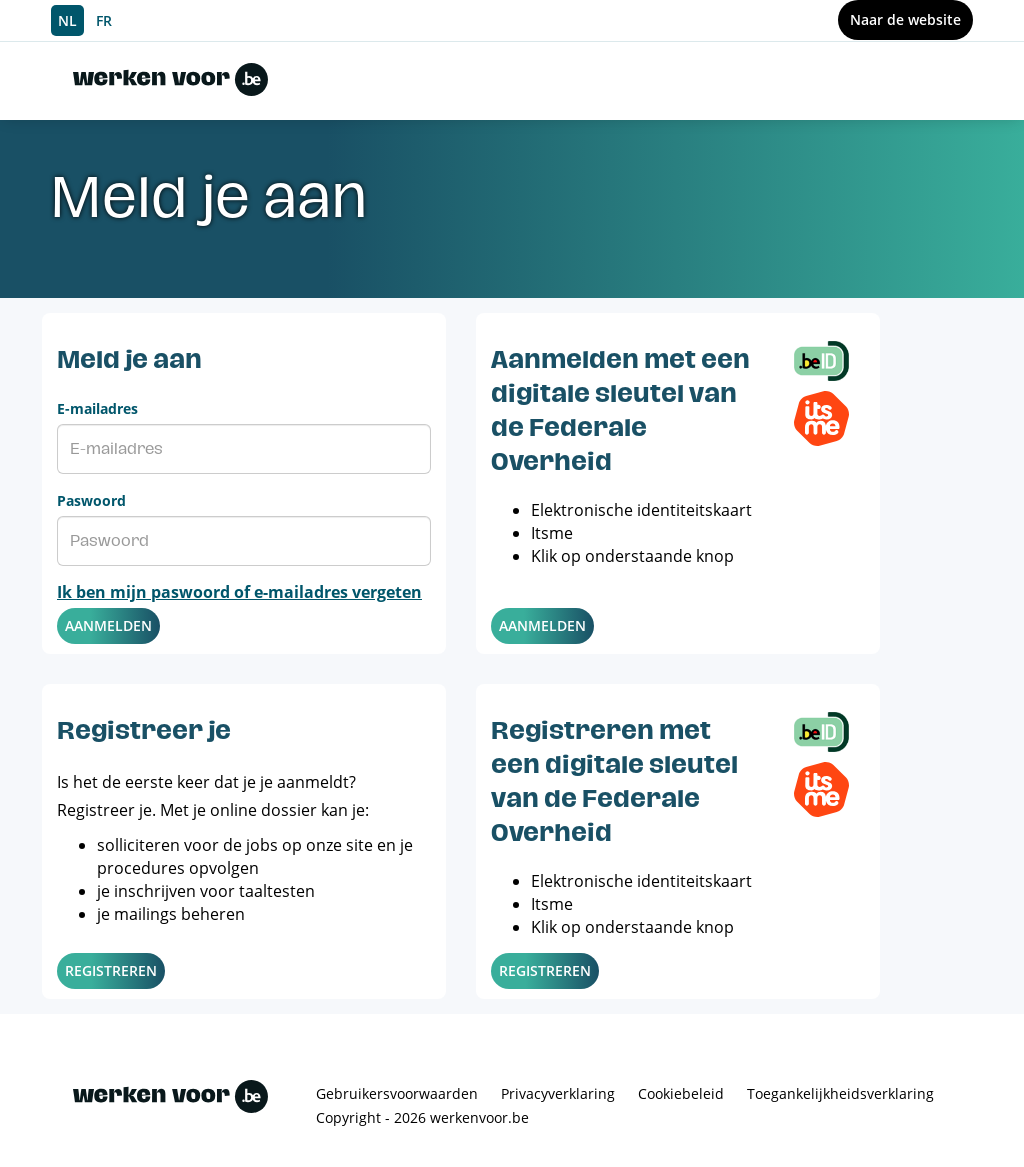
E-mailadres (97, 408)
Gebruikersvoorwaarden (397, 1093)
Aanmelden (108, 625)
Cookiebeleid (681, 1093)
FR (104, 20)
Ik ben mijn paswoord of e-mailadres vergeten (239, 592)
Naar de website (905, 19)
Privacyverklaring (558, 1093)
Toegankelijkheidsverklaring (840, 1093)
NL (67, 20)
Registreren (111, 970)
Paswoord (91, 500)
